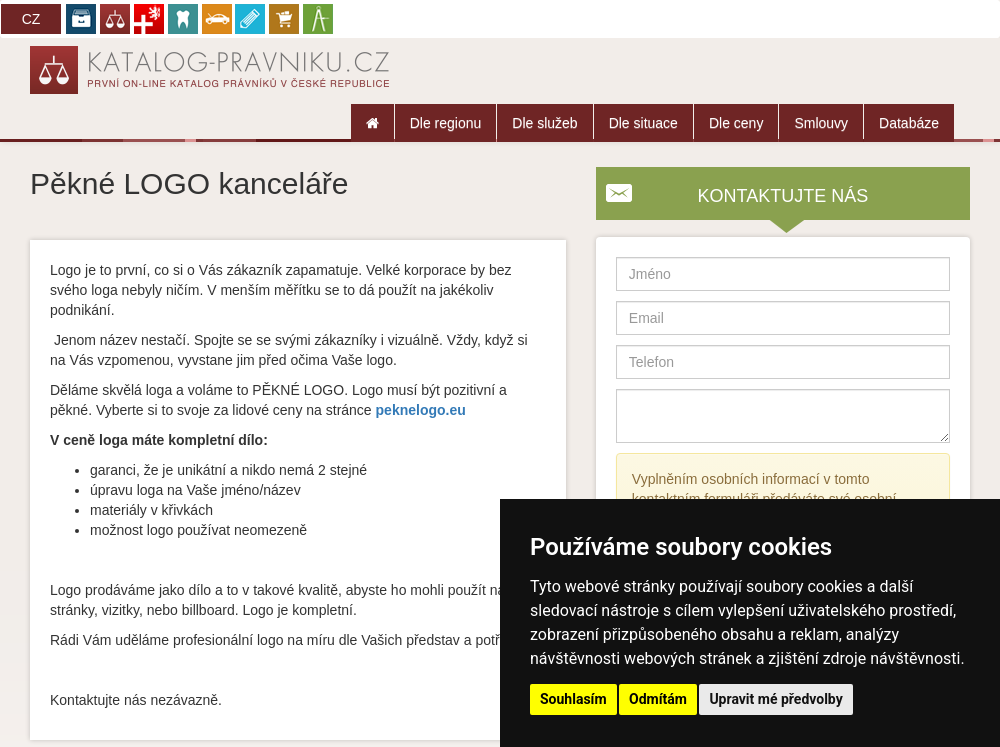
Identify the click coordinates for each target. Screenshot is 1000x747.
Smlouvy (821, 123)
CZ (31, 19)
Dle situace (643, 123)
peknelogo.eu (421, 410)
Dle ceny (736, 123)
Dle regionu (446, 123)
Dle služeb (544, 123)
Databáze (909, 123)
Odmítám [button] (658, 699)
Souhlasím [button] (573, 699)
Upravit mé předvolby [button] (775, 699)
